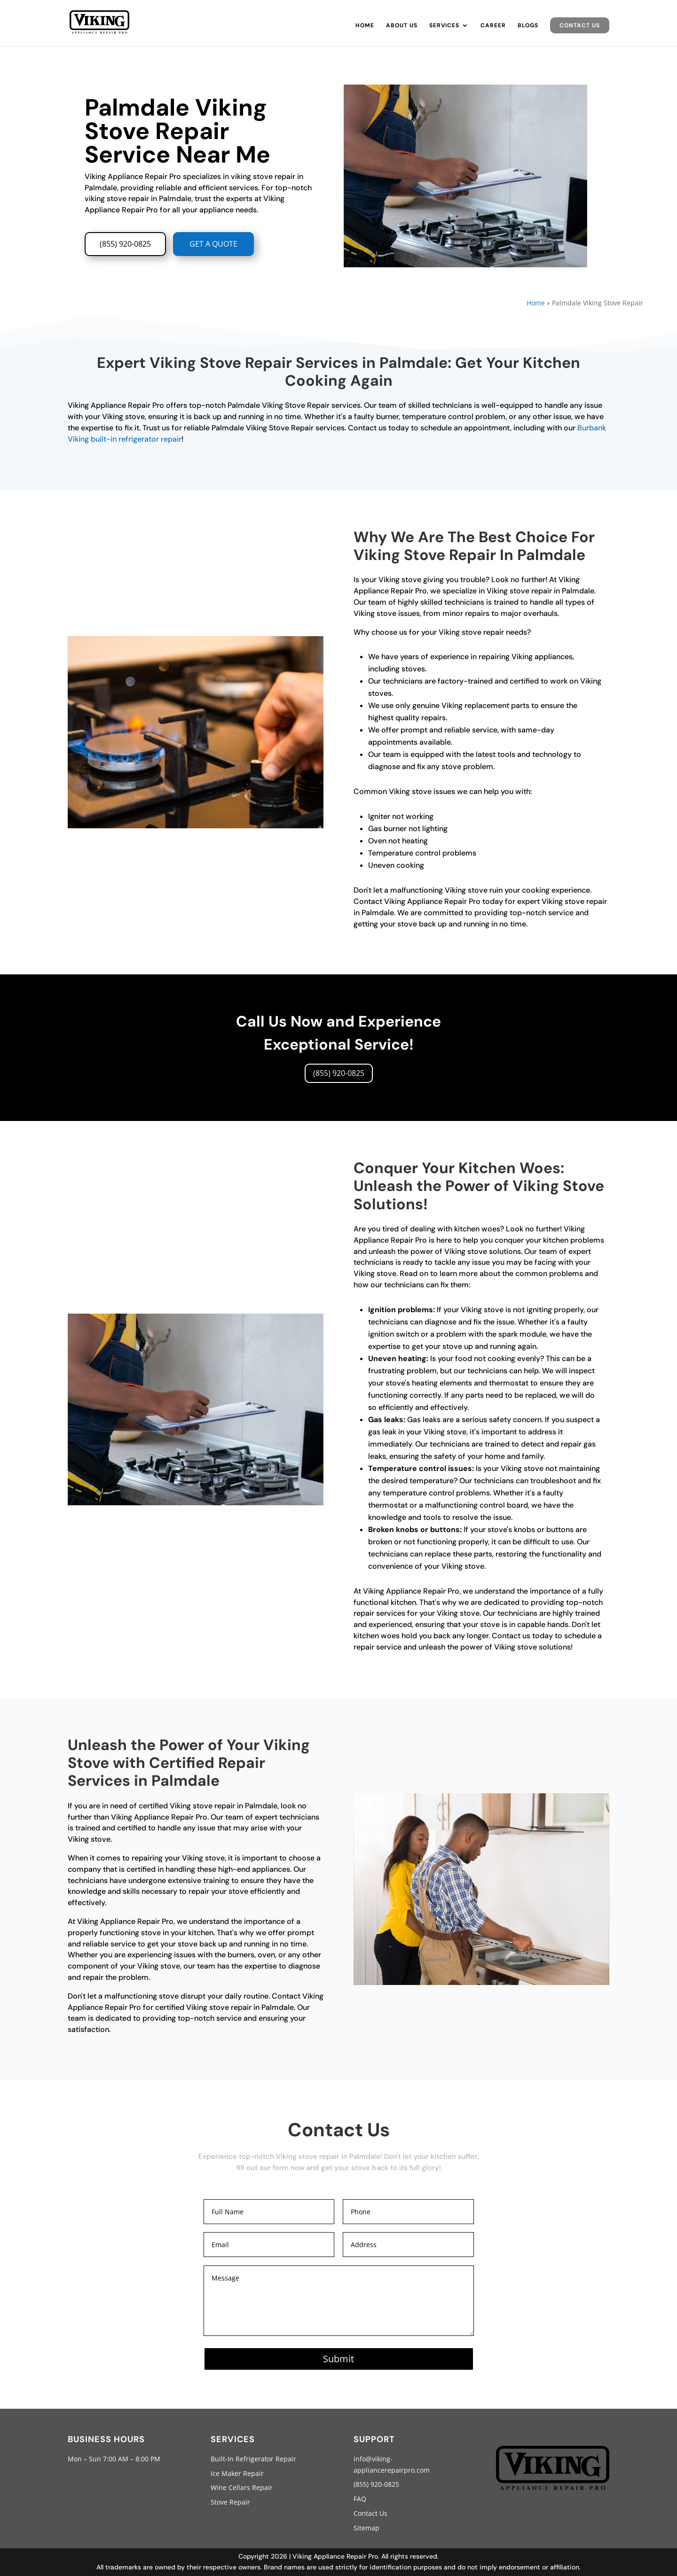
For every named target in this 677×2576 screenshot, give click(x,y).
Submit (338, 2358)
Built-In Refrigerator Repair (253, 2458)
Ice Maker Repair (237, 2473)
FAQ (360, 2498)
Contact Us (579, 25)
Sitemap (366, 2527)
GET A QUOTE (213, 244)
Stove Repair (230, 2502)
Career (493, 25)
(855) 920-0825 (125, 244)
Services (444, 25)
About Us (401, 25)
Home (364, 25)
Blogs (528, 25)
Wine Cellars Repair (242, 2487)
